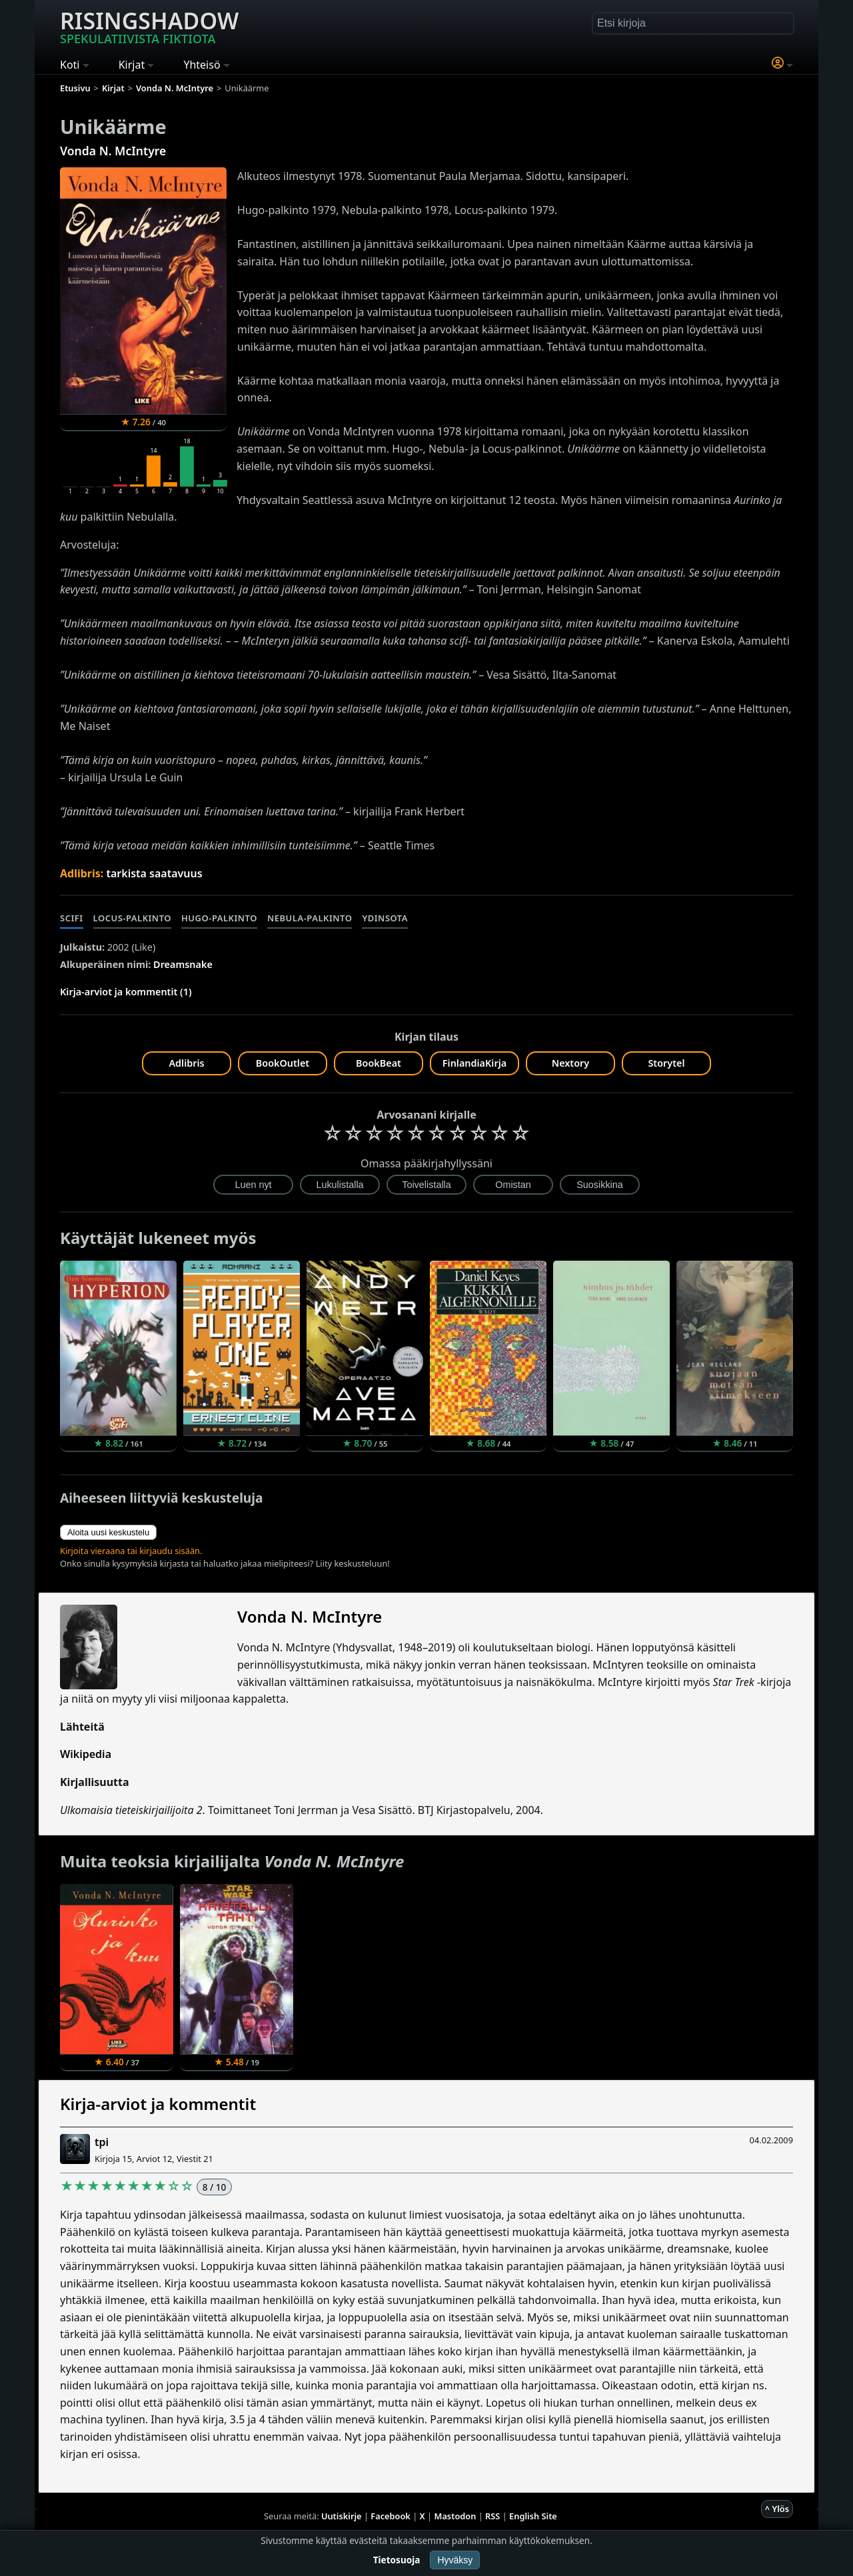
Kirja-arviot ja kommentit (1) (126, 991)
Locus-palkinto (132, 918)
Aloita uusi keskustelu (108, 1532)
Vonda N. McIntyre (113, 151)
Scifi (71, 918)
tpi (102, 2142)
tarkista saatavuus (154, 873)
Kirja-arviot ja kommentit (158, 2104)
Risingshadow (149, 26)
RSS (492, 2516)
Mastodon (455, 2516)
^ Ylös (777, 2509)
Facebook (391, 2516)
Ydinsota (385, 918)
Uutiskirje (341, 2516)
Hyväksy (454, 2560)
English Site (533, 2516)
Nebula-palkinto (309, 918)
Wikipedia (85, 1754)
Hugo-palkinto (219, 918)
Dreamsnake (183, 964)
